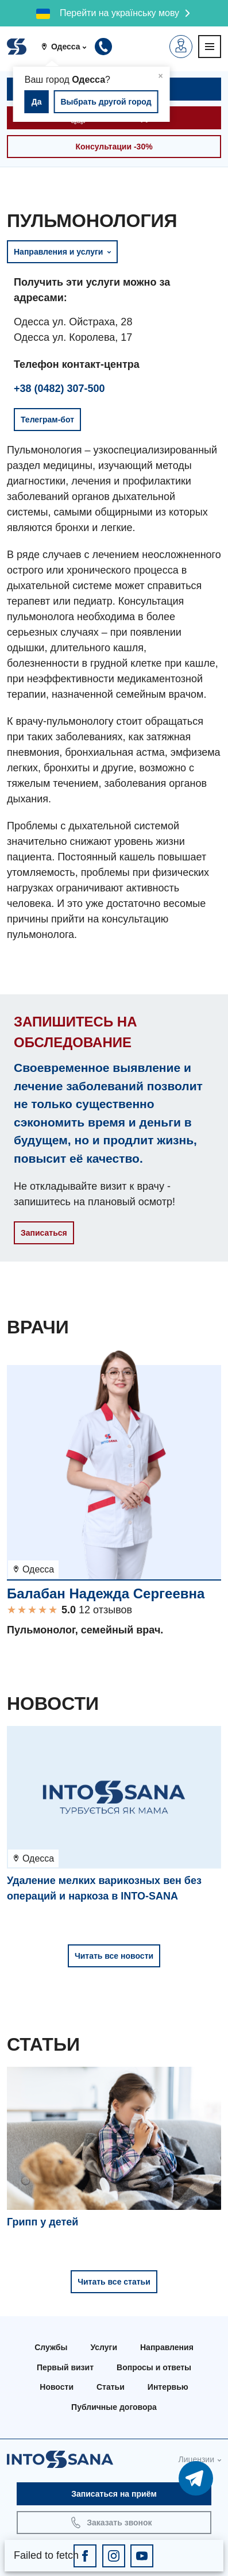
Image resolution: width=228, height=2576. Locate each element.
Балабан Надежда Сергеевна (105, 1593)
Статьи (110, 2387)
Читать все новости (114, 1955)
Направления (167, 2347)
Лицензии (196, 2459)
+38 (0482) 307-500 (59, 388)
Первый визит (65, 2367)
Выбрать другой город (105, 101)
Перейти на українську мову (119, 13)
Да (37, 101)
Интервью (168, 2387)
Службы (50, 2347)
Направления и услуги (62, 251)
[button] (68, 46)
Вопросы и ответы (154, 2367)
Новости (57, 2387)
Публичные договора (114, 2407)
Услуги (103, 2347)
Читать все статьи (114, 2281)
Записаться (44, 1232)
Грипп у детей (42, 2222)
